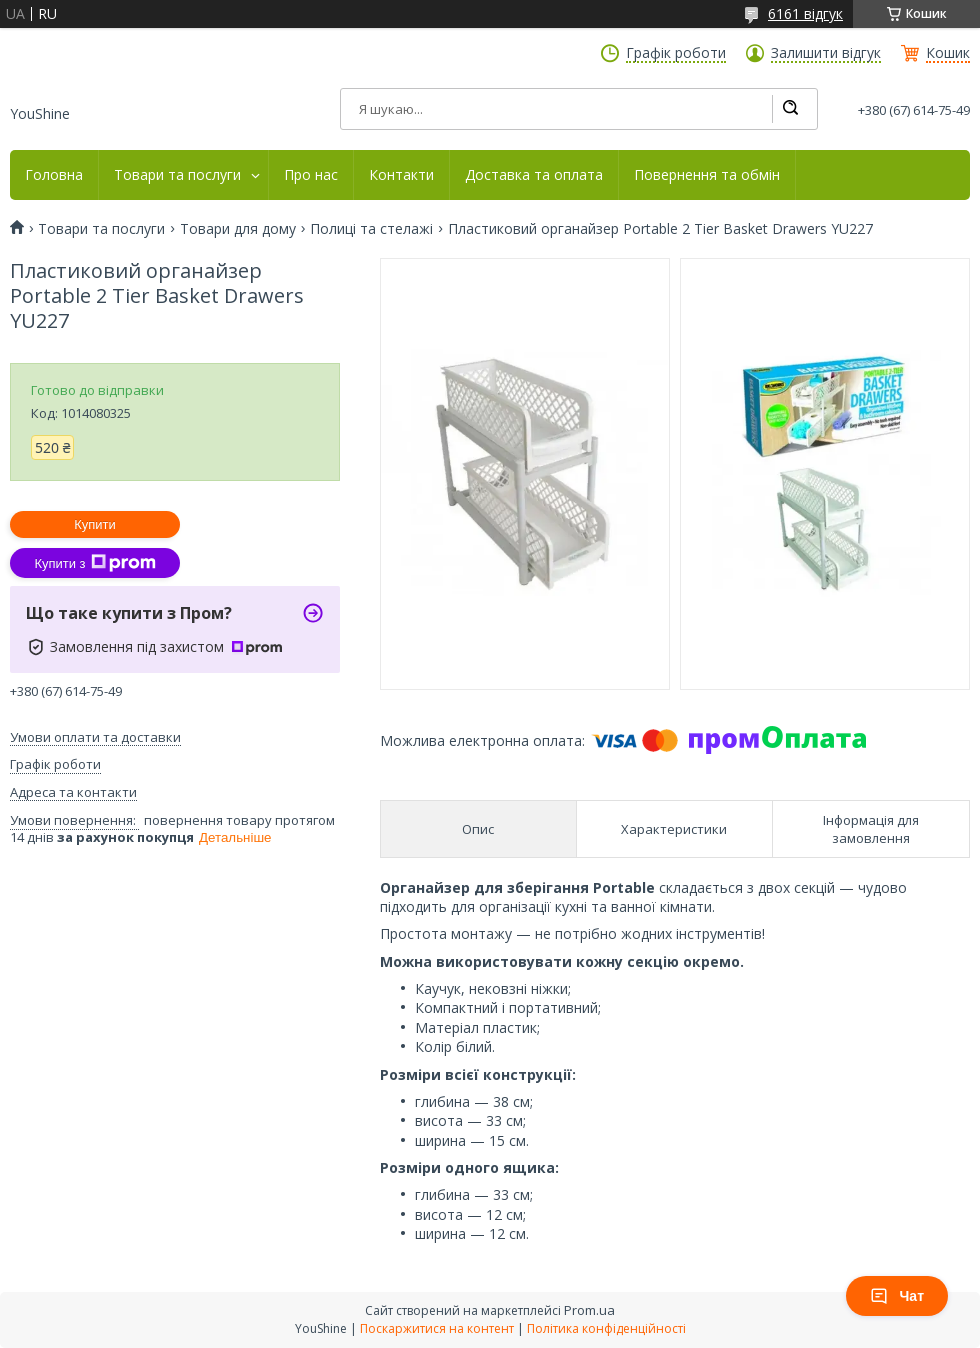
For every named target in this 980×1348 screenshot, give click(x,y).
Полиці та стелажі (371, 229)
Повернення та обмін (707, 175)
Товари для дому (238, 229)
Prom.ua (589, 1310)
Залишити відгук (826, 53)
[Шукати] (790, 109)
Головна (54, 175)
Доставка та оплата (534, 175)
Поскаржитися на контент (437, 1328)
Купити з (94, 563)
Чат (897, 1296)
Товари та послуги (177, 175)
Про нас (311, 175)
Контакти (401, 175)
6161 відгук (805, 13)
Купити (95, 524)
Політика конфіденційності (606, 1328)
